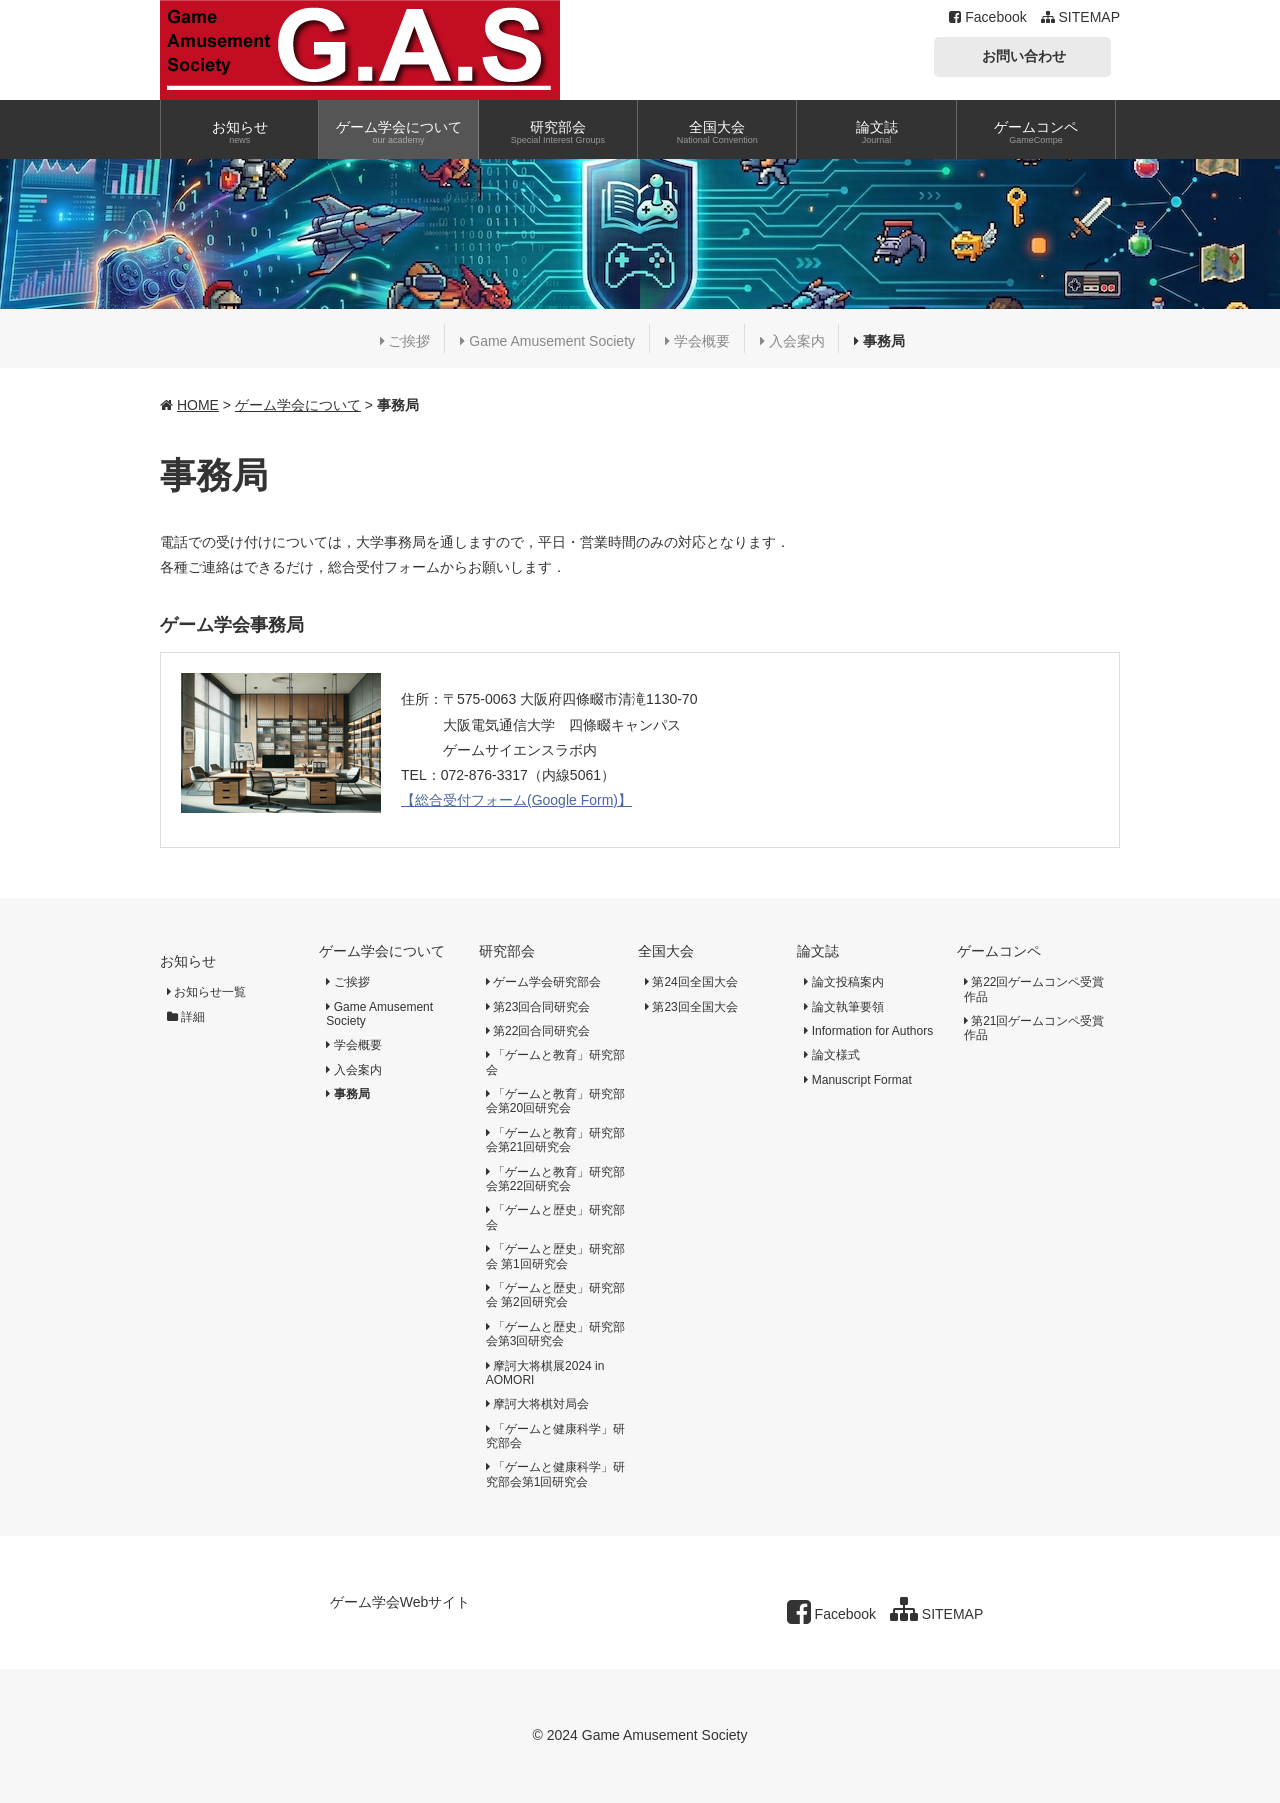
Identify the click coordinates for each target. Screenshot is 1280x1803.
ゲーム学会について (298, 405)
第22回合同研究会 (538, 1031)
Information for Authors (868, 1031)
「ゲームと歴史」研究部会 (555, 1217)
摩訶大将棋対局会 (537, 1404)
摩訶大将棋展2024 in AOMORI (545, 1373)
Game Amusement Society (547, 341)
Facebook (987, 17)
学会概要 (697, 341)
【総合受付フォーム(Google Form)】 (516, 800)
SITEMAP (1080, 17)
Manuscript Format (857, 1080)
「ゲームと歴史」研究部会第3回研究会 (555, 1334)
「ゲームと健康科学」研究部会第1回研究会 (555, 1474)
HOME (198, 405)
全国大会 (666, 951)
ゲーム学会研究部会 (543, 982)
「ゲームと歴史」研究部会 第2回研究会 (555, 1295)
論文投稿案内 (843, 982)
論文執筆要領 (843, 1007)
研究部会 (507, 951)
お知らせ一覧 (206, 992)
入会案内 (792, 341)
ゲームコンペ (999, 951)
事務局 (879, 341)
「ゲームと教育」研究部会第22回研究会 (555, 1179)
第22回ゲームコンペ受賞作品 (1034, 989)
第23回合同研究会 (538, 1007)
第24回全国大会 (691, 982)
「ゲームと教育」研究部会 (555, 1062)
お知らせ (188, 961)
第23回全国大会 (691, 1007)
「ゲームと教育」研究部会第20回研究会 (555, 1101)
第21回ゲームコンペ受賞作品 (1034, 1028)
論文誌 (818, 951)
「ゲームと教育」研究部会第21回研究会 (555, 1140)
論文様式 (831, 1055)
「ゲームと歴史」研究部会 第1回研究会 (555, 1256)
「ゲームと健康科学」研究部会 (555, 1436)
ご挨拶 (405, 341)
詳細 (186, 1017)
